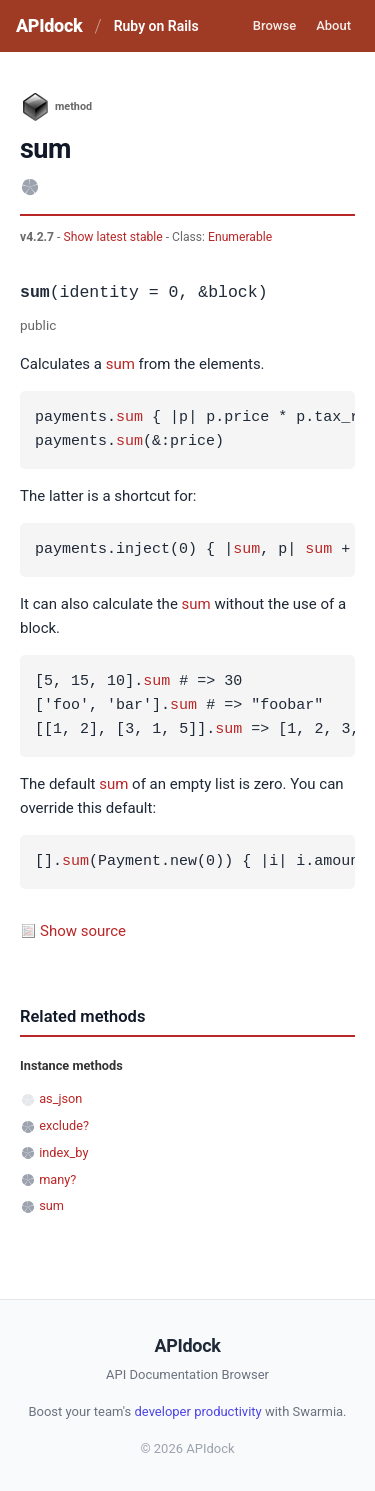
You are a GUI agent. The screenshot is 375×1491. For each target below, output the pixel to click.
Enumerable (240, 237)
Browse (274, 25)
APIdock (49, 25)
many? (57, 1179)
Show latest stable (114, 237)
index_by (63, 1152)
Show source (83, 931)
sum (120, 364)
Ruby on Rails (156, 26)
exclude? (64, 1125)
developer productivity (197, 1411)
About (333, 25)
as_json (60, 1098)
